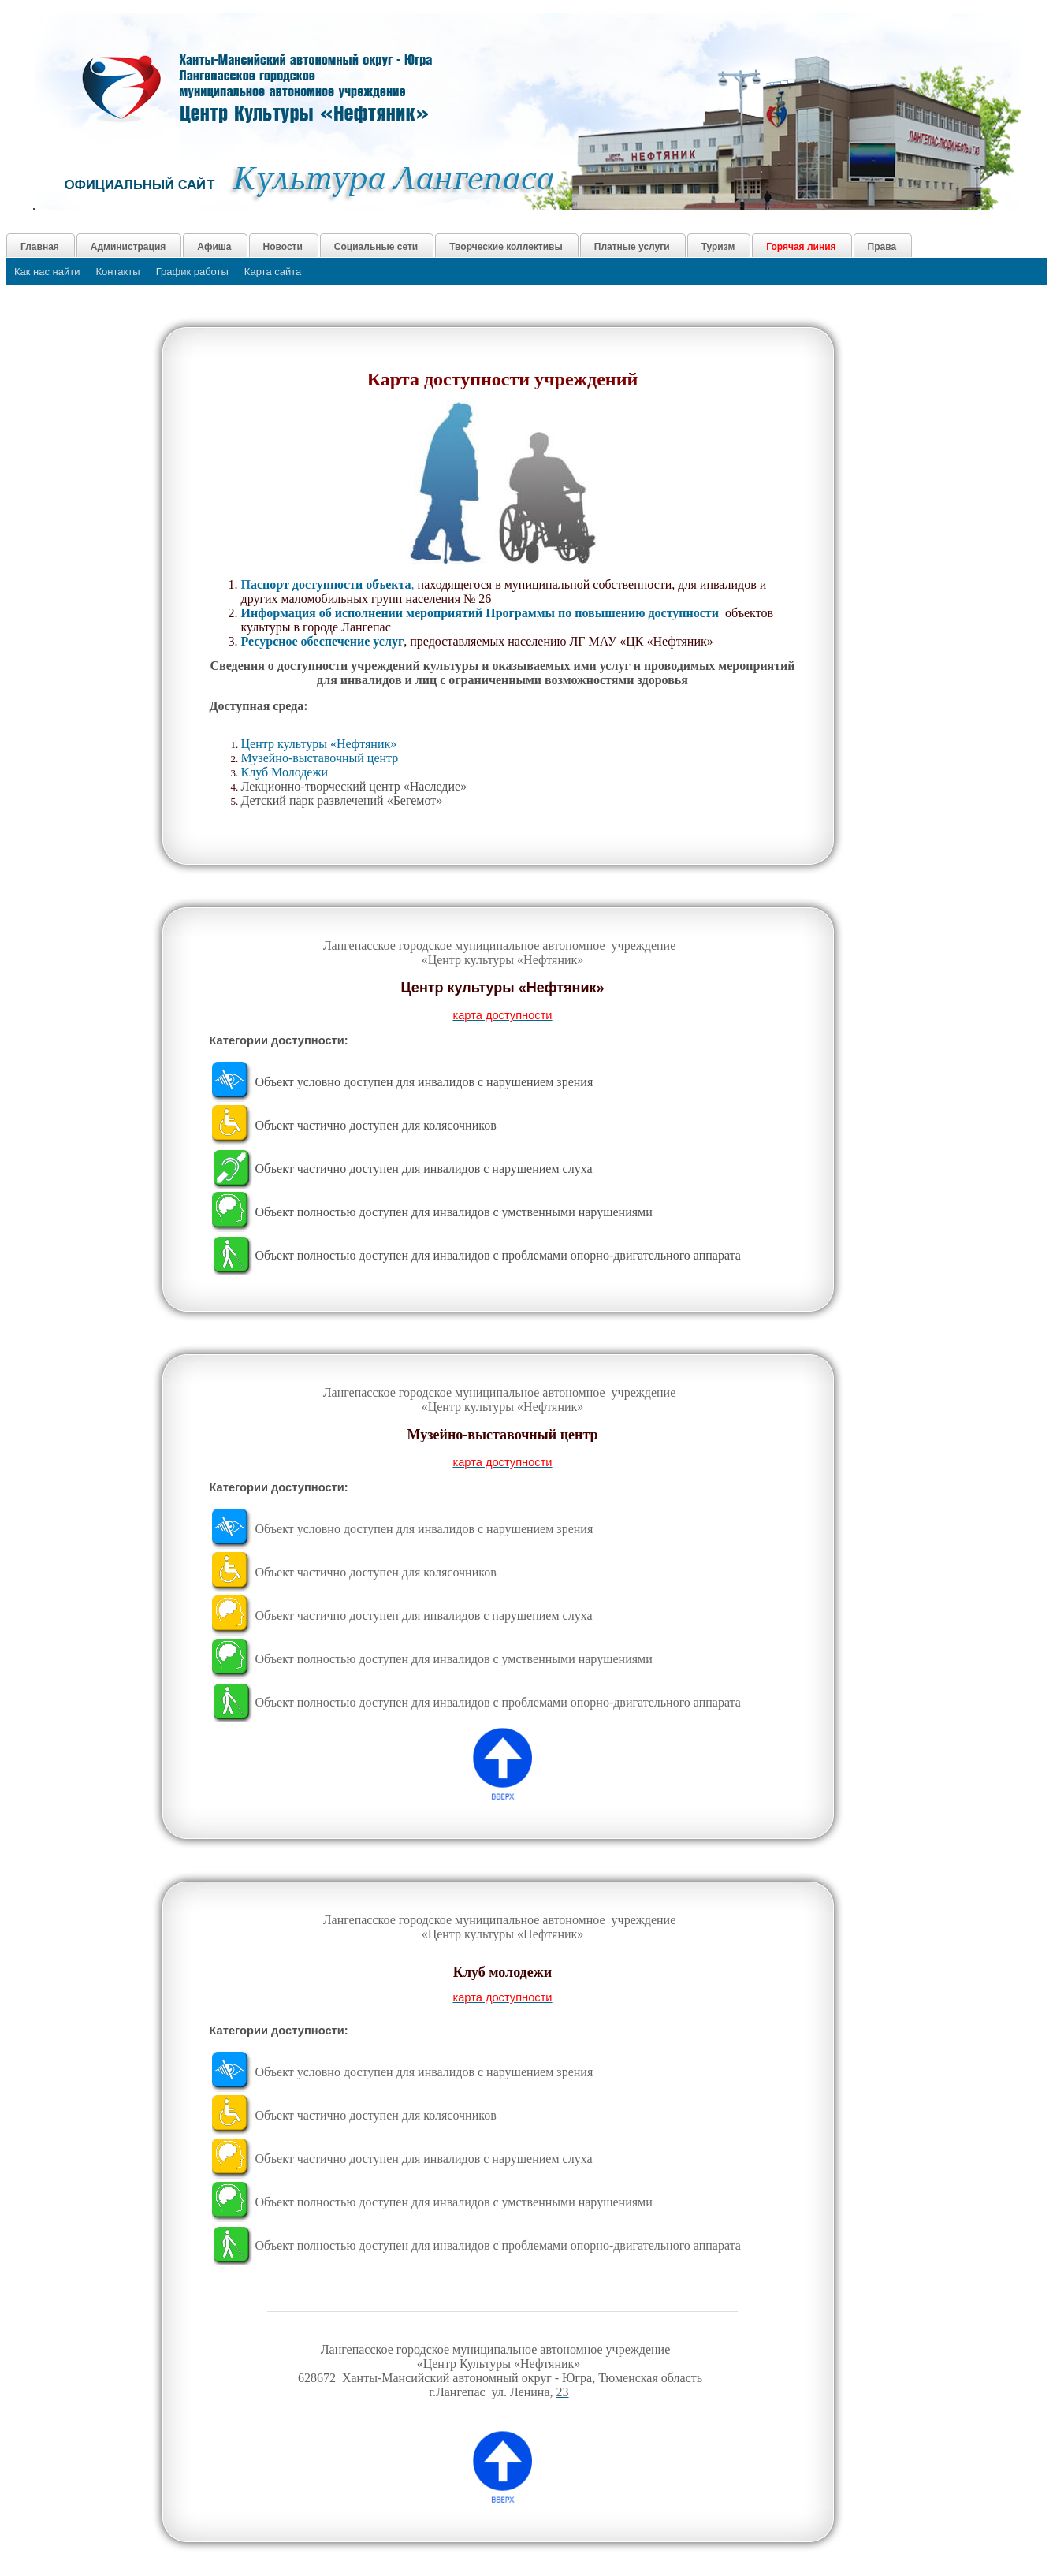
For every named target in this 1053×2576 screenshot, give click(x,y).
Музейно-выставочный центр (321, 758)
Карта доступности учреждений (502, 379)
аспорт (331, 584)
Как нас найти (47, 271)
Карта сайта (272, 271)
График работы (192, 271)
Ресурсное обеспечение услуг (322, 641)
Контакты (118, 271)
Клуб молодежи (502, 1972)
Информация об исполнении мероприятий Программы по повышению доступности (483, 613)
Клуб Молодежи (285, 772)
